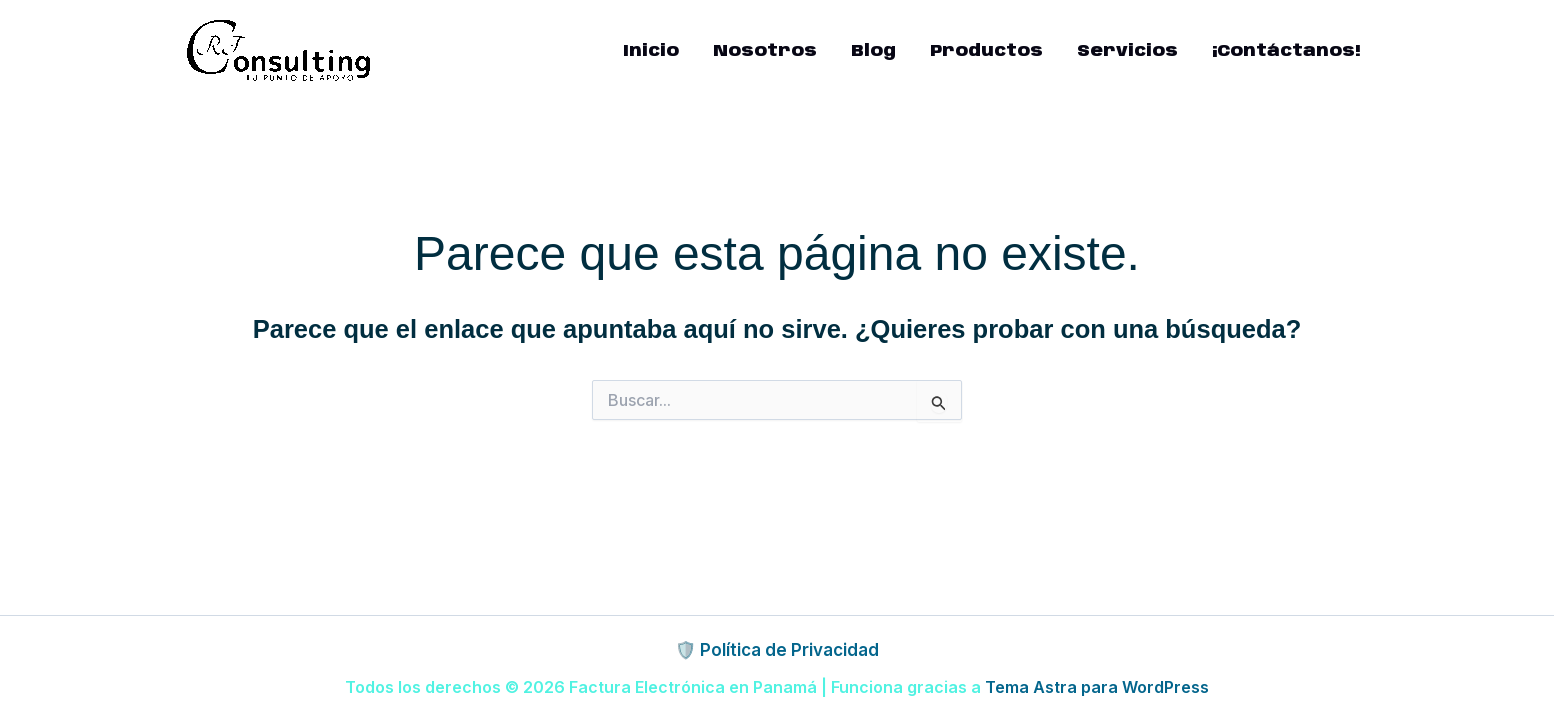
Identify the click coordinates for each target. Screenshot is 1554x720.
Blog (873, 51)
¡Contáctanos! (1286, 51)
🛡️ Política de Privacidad (777, 650)
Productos (986, 51)
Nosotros (765, 51)
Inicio (651, 51)
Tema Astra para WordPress (1097, 687)
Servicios (1127, 51)
